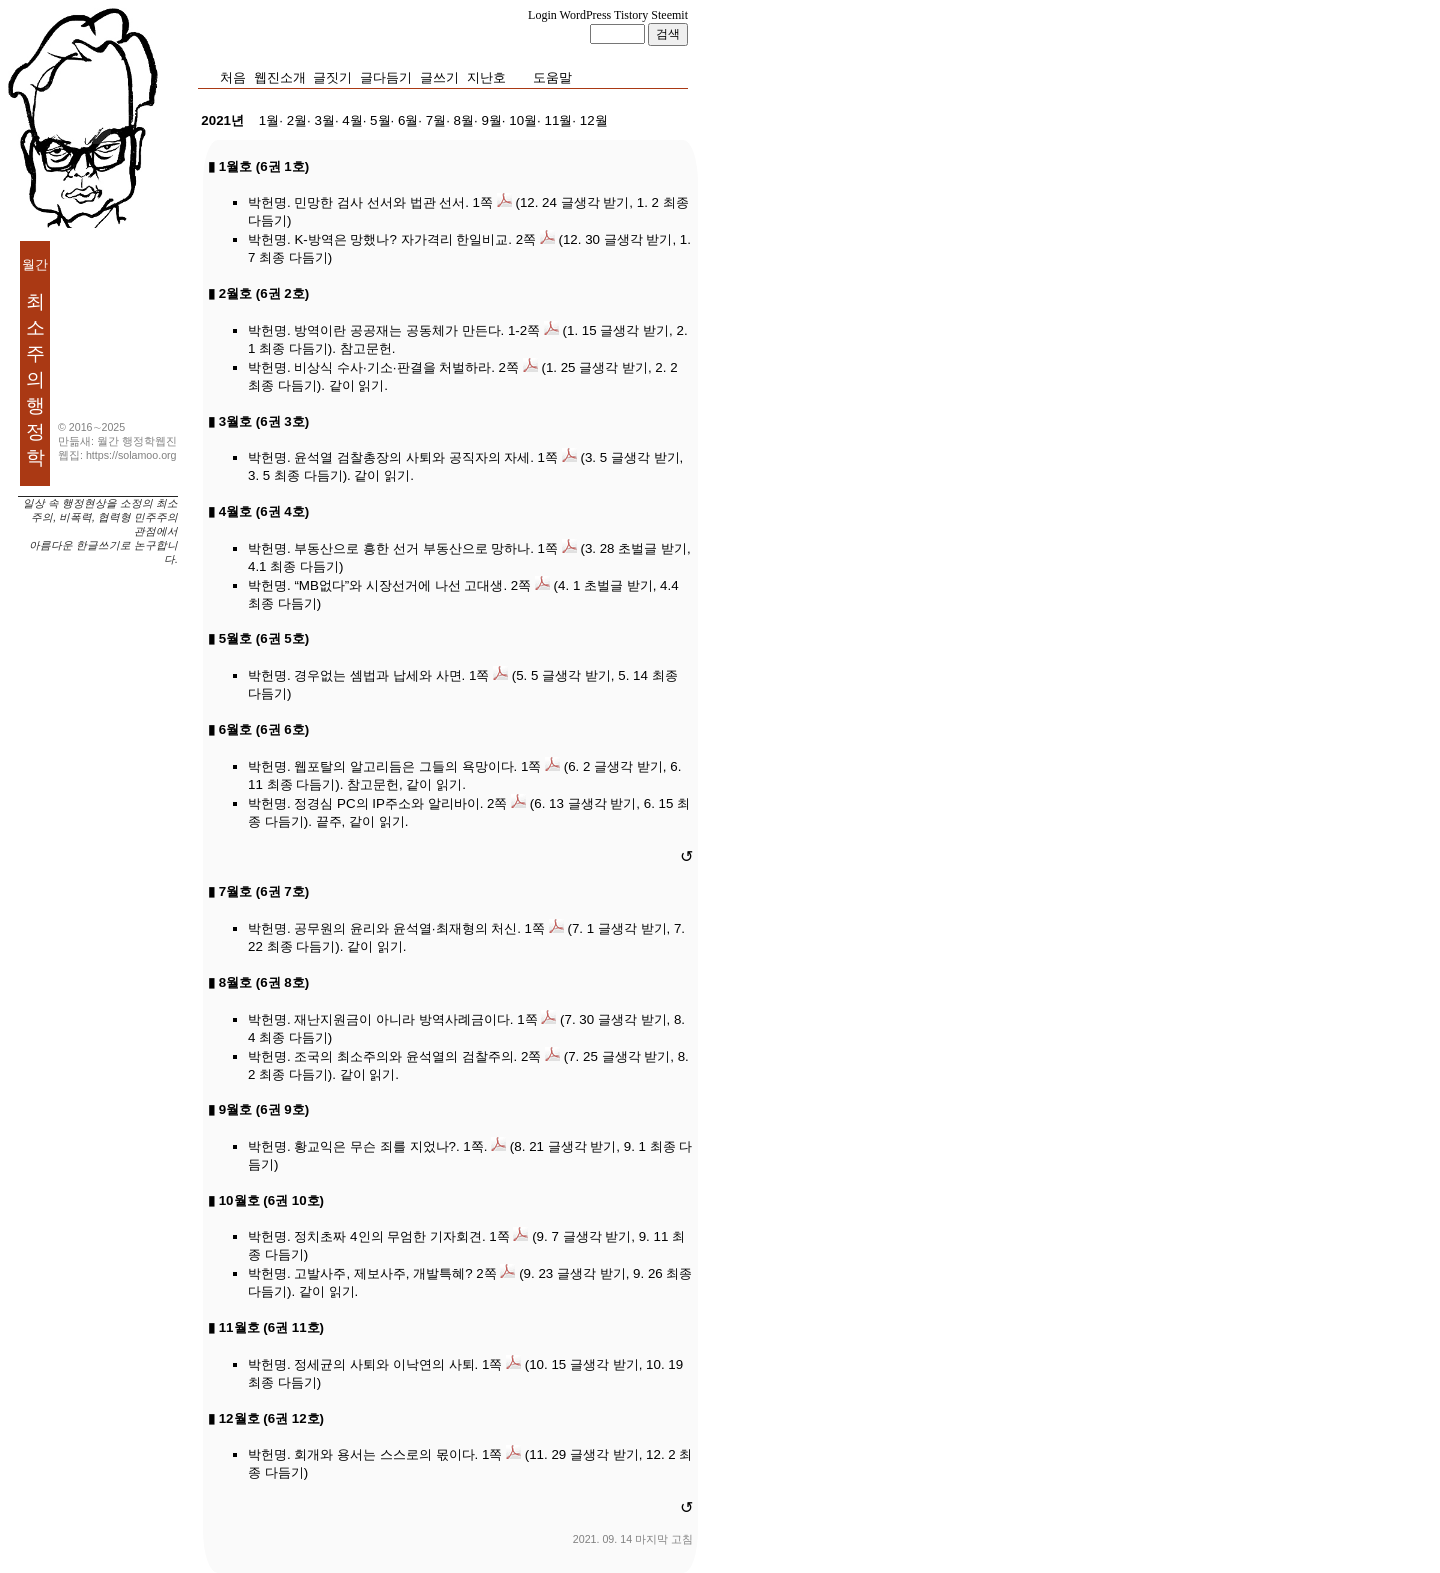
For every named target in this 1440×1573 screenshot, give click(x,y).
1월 (269, 120)
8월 (464, 120)
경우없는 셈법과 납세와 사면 (377, 675)
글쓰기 (439, 77)
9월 (491, 120)
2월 (297, 120)
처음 (233, 77)
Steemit (669, 15)
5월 (380, 120)
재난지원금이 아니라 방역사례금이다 (401, 1019)
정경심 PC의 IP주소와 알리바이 (386, 803)
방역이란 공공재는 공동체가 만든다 (397, 330)
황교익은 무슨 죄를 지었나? (375, 1146)
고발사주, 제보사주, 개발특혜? (383, 1273)
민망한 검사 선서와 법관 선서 (379, 202)
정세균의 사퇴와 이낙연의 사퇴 (384, 1364)
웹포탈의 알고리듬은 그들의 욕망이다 (403, 766)
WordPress (586, 15)
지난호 (486, 77)
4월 (352, 120)
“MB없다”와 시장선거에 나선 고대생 (398, 585)
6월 (408, 120)
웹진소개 (280, 77)
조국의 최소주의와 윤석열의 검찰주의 (403, 1056)
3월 (324, 120)
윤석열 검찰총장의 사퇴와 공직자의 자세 (412, 457)
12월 (594, 120)
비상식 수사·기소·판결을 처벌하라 (392, 367)
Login (542, 15)
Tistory (631, 15)
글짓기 (332, 77)
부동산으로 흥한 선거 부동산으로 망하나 (412, 548)
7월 (436, 120)
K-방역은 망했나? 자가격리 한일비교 (401, 239)
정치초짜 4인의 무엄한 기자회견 (388, 1236)
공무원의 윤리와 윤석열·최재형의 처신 (405, 928)
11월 (558, 120)
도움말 (552, 77)
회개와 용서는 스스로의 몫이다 (384, 1454)
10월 (523, 120)
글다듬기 (386, 77)
